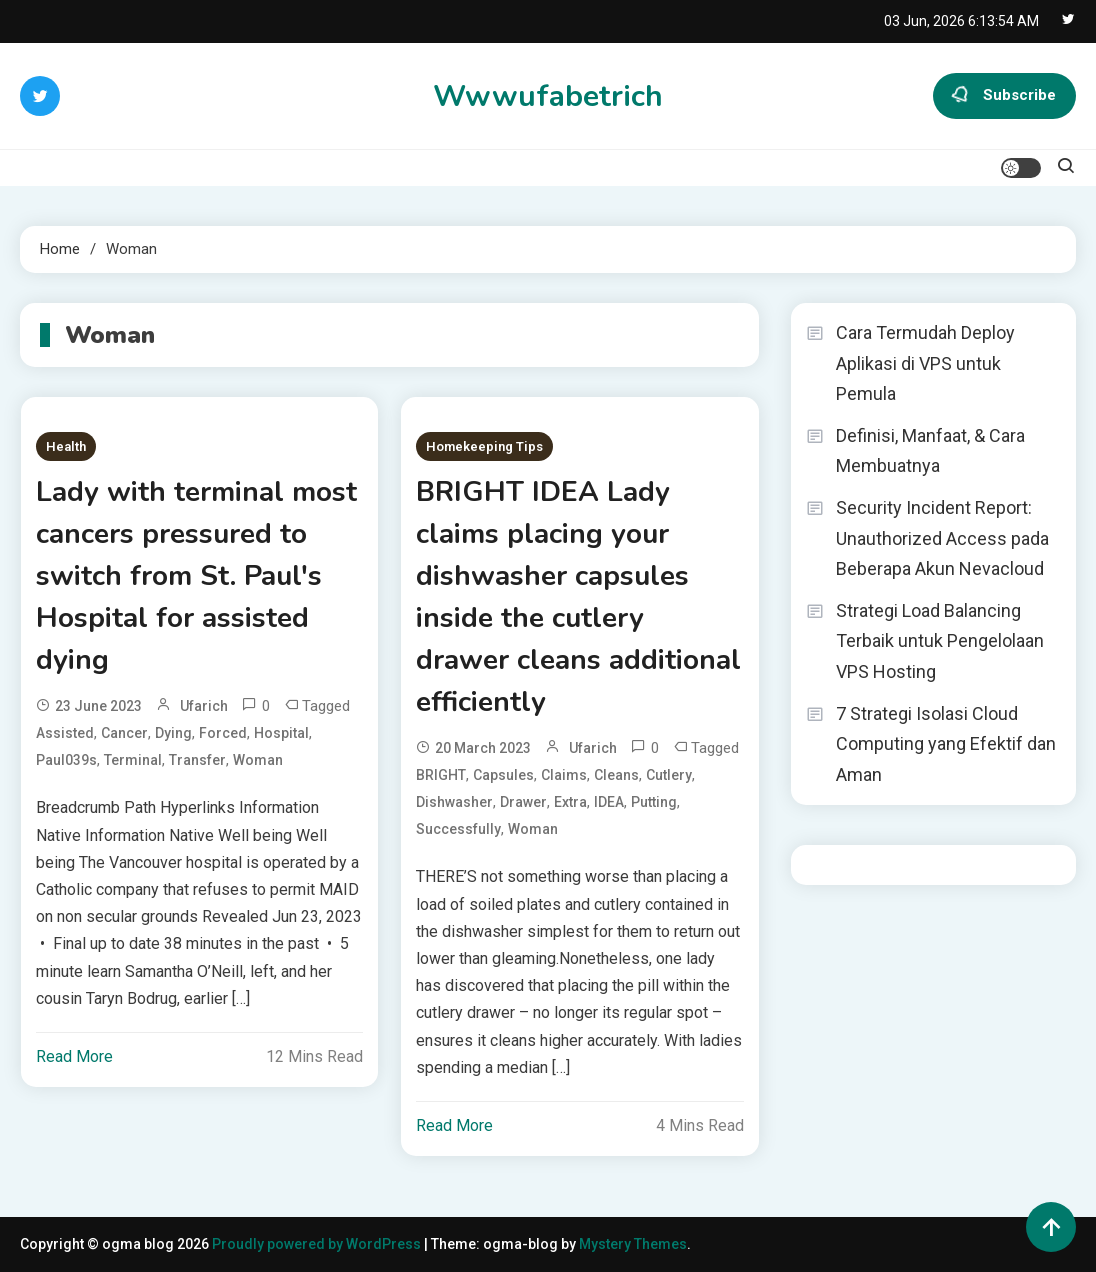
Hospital (281, 733)
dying (173, 733)
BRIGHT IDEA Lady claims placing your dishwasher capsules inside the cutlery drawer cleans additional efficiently (578, 597)
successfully (458, 829)
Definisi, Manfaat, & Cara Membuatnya (930, 451)
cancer (124, 733)
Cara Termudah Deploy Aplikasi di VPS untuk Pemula (925, 363)
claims (564, 775)
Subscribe (1004, 96)
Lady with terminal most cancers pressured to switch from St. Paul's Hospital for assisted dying (196, 576)
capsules (503, 775)
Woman (258, 760)
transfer (197, 760)
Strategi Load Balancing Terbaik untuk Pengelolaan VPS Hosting (940, 641)
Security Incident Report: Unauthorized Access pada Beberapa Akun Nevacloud (942, 538)
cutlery (669, 775)
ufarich (204, 706)
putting (654, 802)
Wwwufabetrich (548, 96)
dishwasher (454, 802)
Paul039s (66, 760)
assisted (65, 733)
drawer (523, 802)
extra (570, 802)
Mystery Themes (633, 1244)
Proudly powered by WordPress (318, 1244)
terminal (133, 760)
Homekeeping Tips (484, 446)
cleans (616, 775)
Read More (74, 1056)
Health (66, 446)
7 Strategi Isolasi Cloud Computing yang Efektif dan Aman (946, 744)
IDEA (609, 802)
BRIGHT (441, 775)
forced (223, 733)
